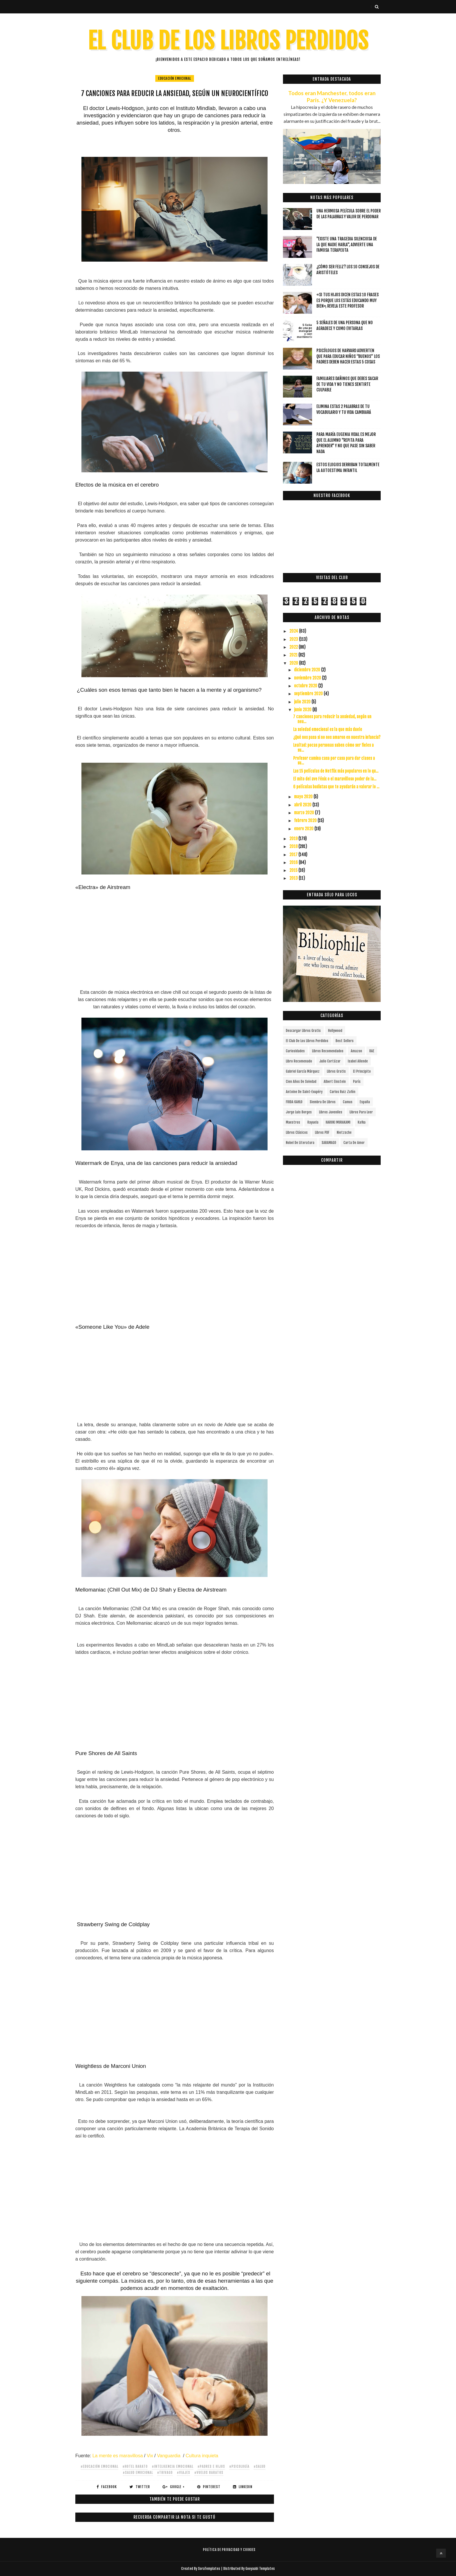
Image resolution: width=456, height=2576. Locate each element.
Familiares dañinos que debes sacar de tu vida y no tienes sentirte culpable (347, 384)
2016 (294, 862)
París (357, 1081)
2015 (293, 870)
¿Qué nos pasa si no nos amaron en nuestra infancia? (336, 737)
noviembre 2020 (308, 677)
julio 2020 (302, 701)
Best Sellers (345, 1041)
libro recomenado (299, 1061)
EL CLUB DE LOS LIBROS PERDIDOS (228, 41)
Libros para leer (361, 1112)
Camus (347, 1102)
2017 (293, 854)
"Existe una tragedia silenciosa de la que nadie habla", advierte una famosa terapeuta (346, 244)
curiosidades (295, 1051)
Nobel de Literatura (300, 1142)
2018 (293, 846)
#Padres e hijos (211, 2466)
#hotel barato (135, 2466)
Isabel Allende (358, 1061)
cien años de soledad (301, 1081)
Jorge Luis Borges (299, 1112)
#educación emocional (99, 2466)
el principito (362, 1071)
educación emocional (174, 78)
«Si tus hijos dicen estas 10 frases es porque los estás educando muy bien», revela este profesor (347, 300)
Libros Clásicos (297, 1132)
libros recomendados (327, 1051)
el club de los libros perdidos (307, 1041)
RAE (371, 1051)
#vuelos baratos (208, 2472)
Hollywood (335, 1030)
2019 (293, 838)
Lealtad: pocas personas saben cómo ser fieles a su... (333, 748)
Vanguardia (169, 2455)
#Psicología (239, 2466)
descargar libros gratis (303, 1030)
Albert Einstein (335, 1081)
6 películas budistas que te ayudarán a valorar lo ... (336, 786)
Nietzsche (344, 1132)
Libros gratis (336, 1071)
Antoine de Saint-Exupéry (304, 1092)
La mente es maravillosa (117, 2455)
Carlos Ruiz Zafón (342, 1092)
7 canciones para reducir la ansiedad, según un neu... (332, 719)
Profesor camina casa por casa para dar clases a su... (334, 761)
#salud (260, 2466)
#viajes (183, 2472)
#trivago (165, 2472)
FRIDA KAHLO (294, 1102)
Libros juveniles (330, 1112)
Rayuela (312, 1122)
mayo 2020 (304, 796)
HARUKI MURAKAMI (338, 1122)
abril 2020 (303, 804)
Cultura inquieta (202, 2455)
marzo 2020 (304, 812)
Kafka (362, 1122)
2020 (294, 663)
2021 (293, 654)
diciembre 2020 (307, 669)
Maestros (293, 1122)
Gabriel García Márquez (303, 1071)
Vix (150, 2455)
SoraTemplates (209, 2568)
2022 (294, 647)
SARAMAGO (329, 1142)
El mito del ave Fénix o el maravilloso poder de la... (334, 778)
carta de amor (354, 1142)
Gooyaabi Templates (260, 2568)
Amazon (356, 1051)
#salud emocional (138, 2472)
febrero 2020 (306, 820)
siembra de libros (323, 1102)
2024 (294, 631)
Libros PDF (322, 1132)
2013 (294, 878)
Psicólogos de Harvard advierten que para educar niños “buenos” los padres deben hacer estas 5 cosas (348, 356)
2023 (294, 639)
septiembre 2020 (309, 693)
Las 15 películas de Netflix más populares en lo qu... (335, 771)
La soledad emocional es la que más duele (327, 729)
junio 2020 (303, 709)
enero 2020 (304, 828)
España (365, 1102)
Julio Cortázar (330, 1061)
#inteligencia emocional (172, 2466)
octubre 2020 (306, 685)
